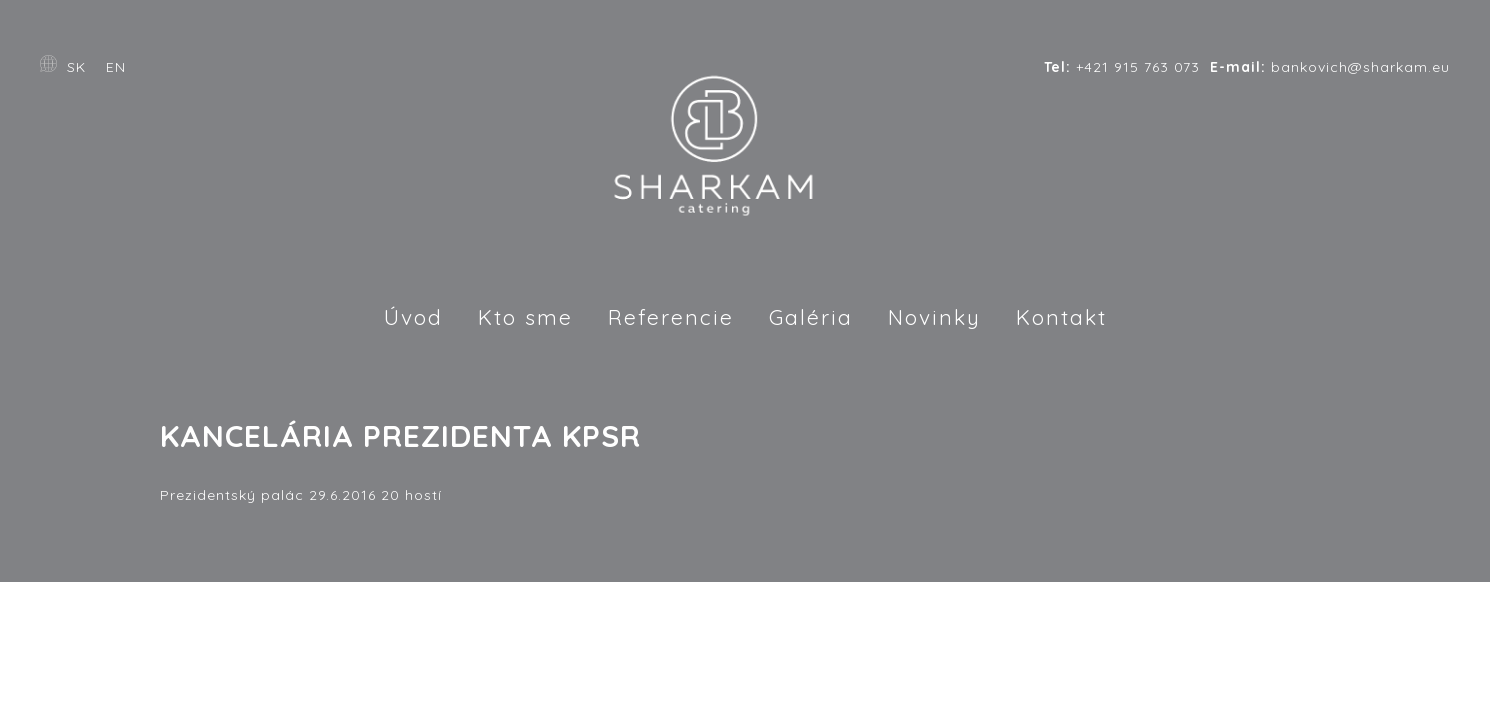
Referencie (671, 317)
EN (116, 67)
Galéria (811, 317)
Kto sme (525, 317)
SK (76, 67)
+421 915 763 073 (1122, 67)
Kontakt (1061, 317)
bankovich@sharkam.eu (1330, 67)
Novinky (934, 317)
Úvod (413, 317)
